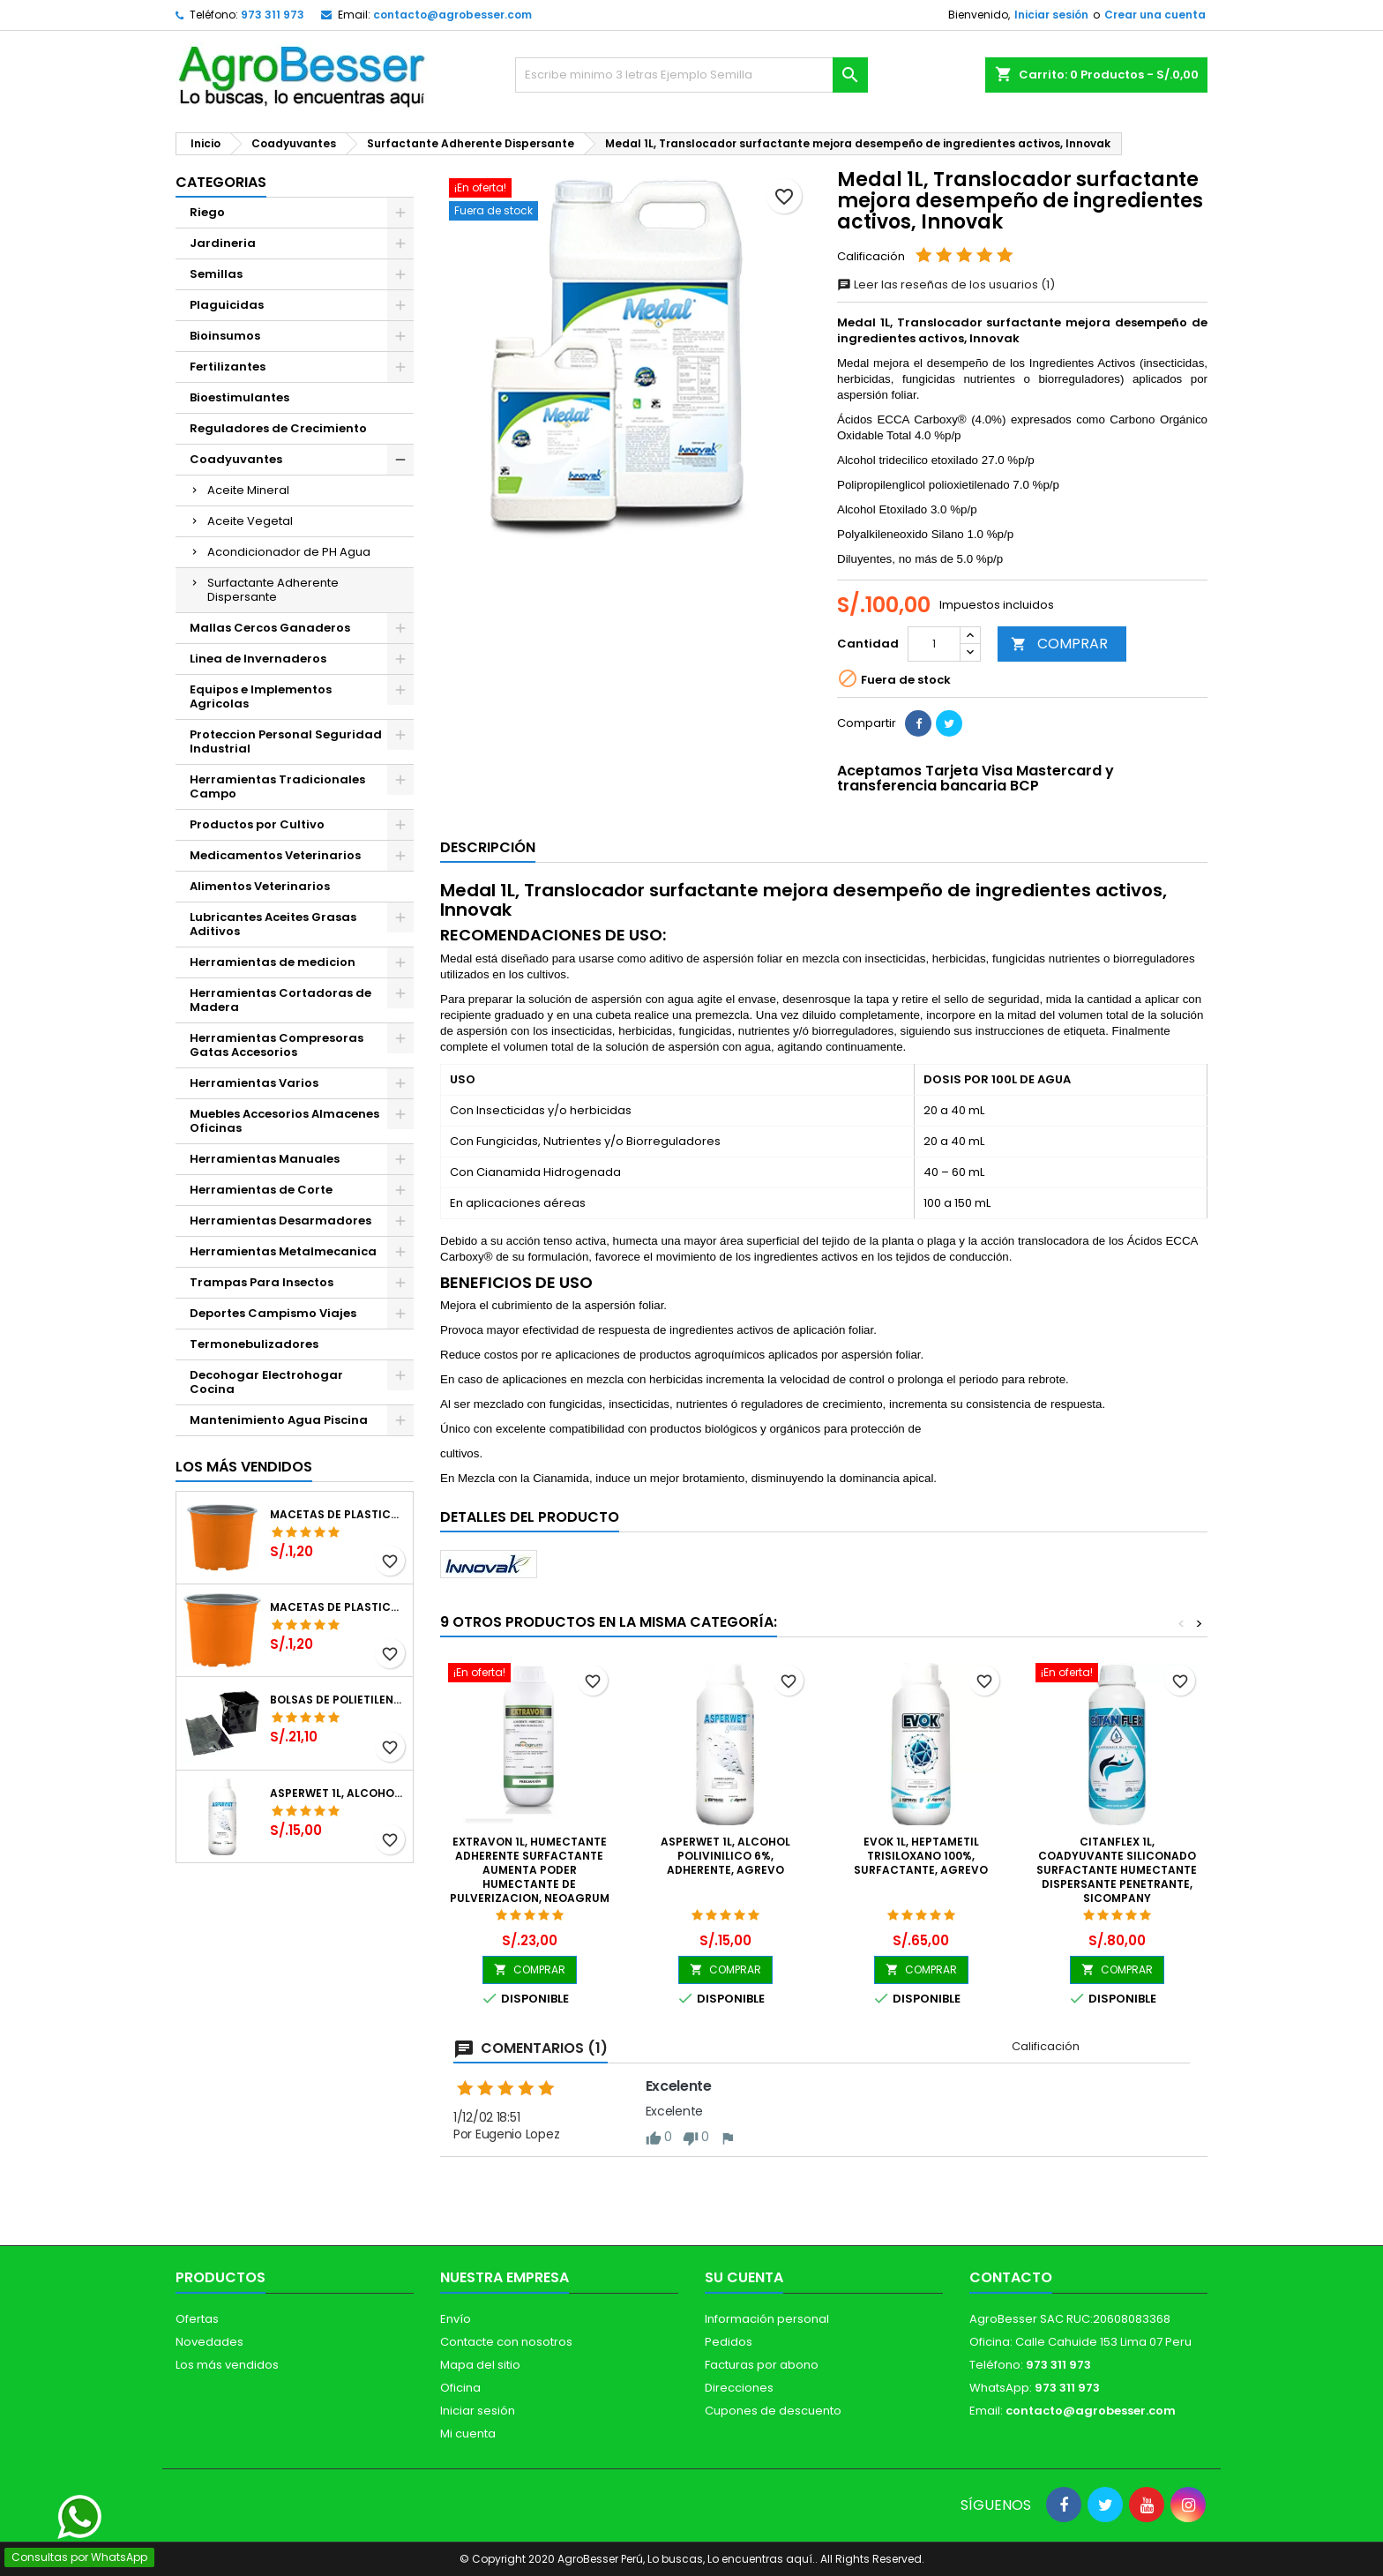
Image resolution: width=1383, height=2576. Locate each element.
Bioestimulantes (239, 397)
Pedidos (728, 2341)
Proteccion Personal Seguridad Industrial (286, 741)
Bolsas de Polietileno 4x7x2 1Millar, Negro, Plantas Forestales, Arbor (338, 1700)
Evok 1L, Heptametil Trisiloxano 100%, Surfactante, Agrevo (921, 1855)
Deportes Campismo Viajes (273, 1313)
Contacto (1010, 2277)
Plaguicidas (227, 304)
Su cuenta (744, 2277)
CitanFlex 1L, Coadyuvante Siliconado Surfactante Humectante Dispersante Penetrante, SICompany (1116, 1870)
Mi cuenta (468, 2433)
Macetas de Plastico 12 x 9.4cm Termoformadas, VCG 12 (338, 1514)
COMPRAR (1059, 643)
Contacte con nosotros (506, 2341)
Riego (207, 212)
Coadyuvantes (236, 459)
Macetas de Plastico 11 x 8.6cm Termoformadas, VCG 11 (338, 1607)
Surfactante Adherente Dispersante (273, 589)
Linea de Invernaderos (258, 658)
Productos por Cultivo (257, 824)
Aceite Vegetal (250, 521)
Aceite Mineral (248, 490)
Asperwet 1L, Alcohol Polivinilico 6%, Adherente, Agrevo (338, 1793)
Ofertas (197, 2318)
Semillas (216, 274)
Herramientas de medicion (272, 962)
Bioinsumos (225, 335)
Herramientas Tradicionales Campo (277, 786)
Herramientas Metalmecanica (283, 1251)
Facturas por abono (762, 2364)
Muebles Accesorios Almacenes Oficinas (284, 1120)
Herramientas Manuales (265, 1158)
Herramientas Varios (254, 1083)
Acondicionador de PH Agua (288, 551)
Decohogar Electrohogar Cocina (266, 1382)
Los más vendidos (244, 1466)
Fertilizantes (227, 366)
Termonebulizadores (254, 1344)
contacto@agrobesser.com (452, 14)
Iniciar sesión (1051, 14)
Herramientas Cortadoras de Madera (280, 1000)
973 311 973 (272, 14)
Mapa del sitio (480, 2364)
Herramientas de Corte (261, 1189)
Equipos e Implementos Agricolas (261, 696)
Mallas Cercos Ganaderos (270, 627)
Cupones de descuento (773, 2410)
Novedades (209, 2341)
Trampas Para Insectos (261, 1282)
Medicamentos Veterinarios (275, 855)
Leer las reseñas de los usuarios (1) (946, 284)
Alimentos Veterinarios (260, 886)
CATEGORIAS (221, 182)
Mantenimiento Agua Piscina (279, 1420)
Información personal (767, 2318)
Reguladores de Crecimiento (278, 428)
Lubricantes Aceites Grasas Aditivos (273, 924)
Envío (455, 2318)
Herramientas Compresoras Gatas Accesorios (276, 1045)
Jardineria (223, 243)
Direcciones (739, 2387)
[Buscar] (691, 75)
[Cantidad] (934, 644)
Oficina (460, 2387)
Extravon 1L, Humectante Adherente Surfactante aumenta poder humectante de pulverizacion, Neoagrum (529, 1870)
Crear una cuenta (1155, 14)
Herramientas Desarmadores (280, 1220)
